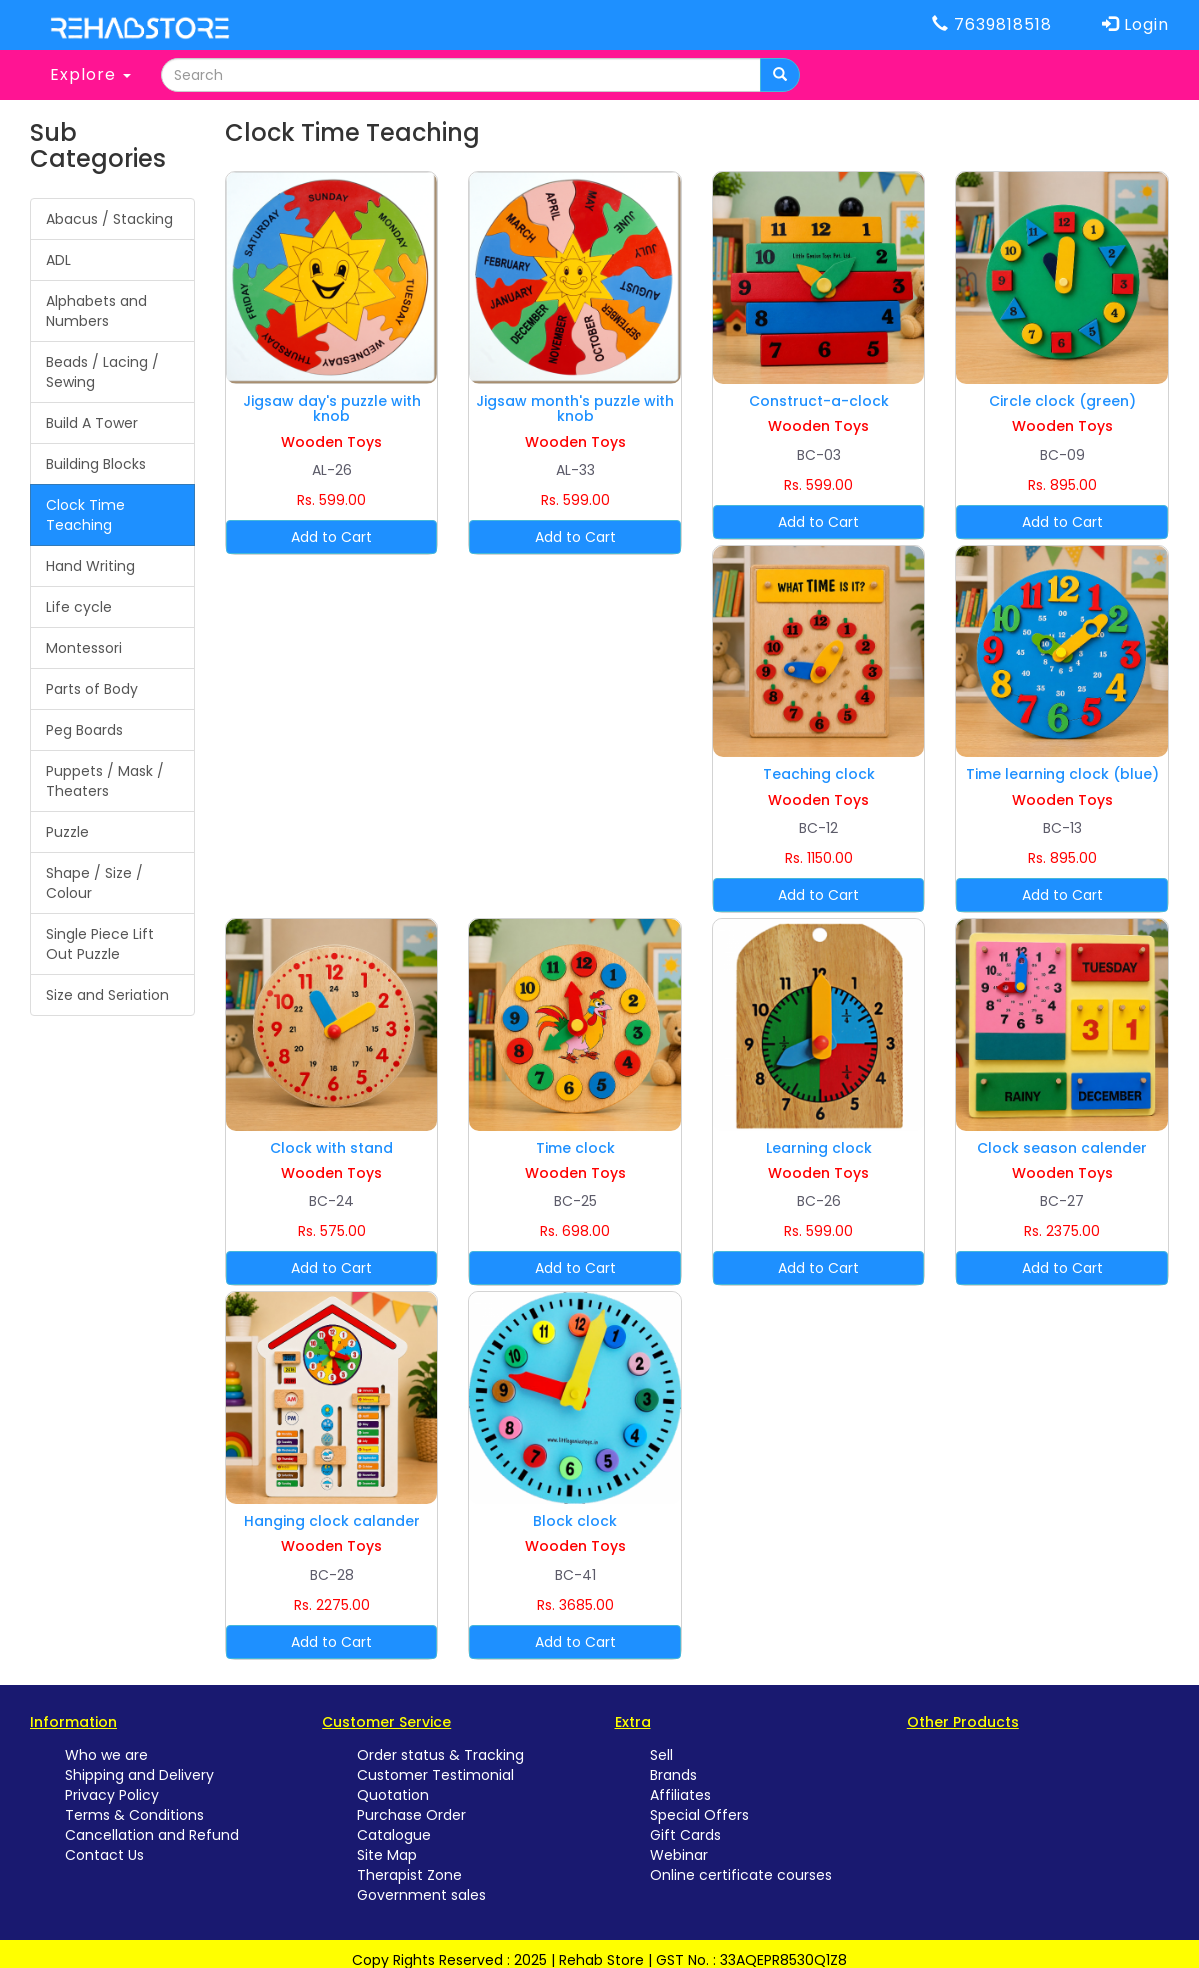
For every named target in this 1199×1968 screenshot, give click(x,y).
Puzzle (67, 832)
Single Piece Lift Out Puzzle (100, 944)
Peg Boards (84, 730)
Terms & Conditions (134, 1815)
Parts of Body (92, 689)
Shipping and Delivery (139, 1775)
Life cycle (79, 607)
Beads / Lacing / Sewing (102, 372)
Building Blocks (96, 464)
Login (1135, 24)
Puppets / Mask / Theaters (105, 781)
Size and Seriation (107, 995)
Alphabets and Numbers (96, 311)
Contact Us (104, 1855)
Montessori (84, 648)
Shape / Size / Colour (94, 883)
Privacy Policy (112, 1795)
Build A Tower (92, 423)
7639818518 (992, 24)
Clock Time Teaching (85, 515)
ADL (58, 260)
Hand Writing (90, 566)
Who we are (106, 1755)
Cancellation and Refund (152, 1835)
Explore (90, 74)
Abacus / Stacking (109, 219)
